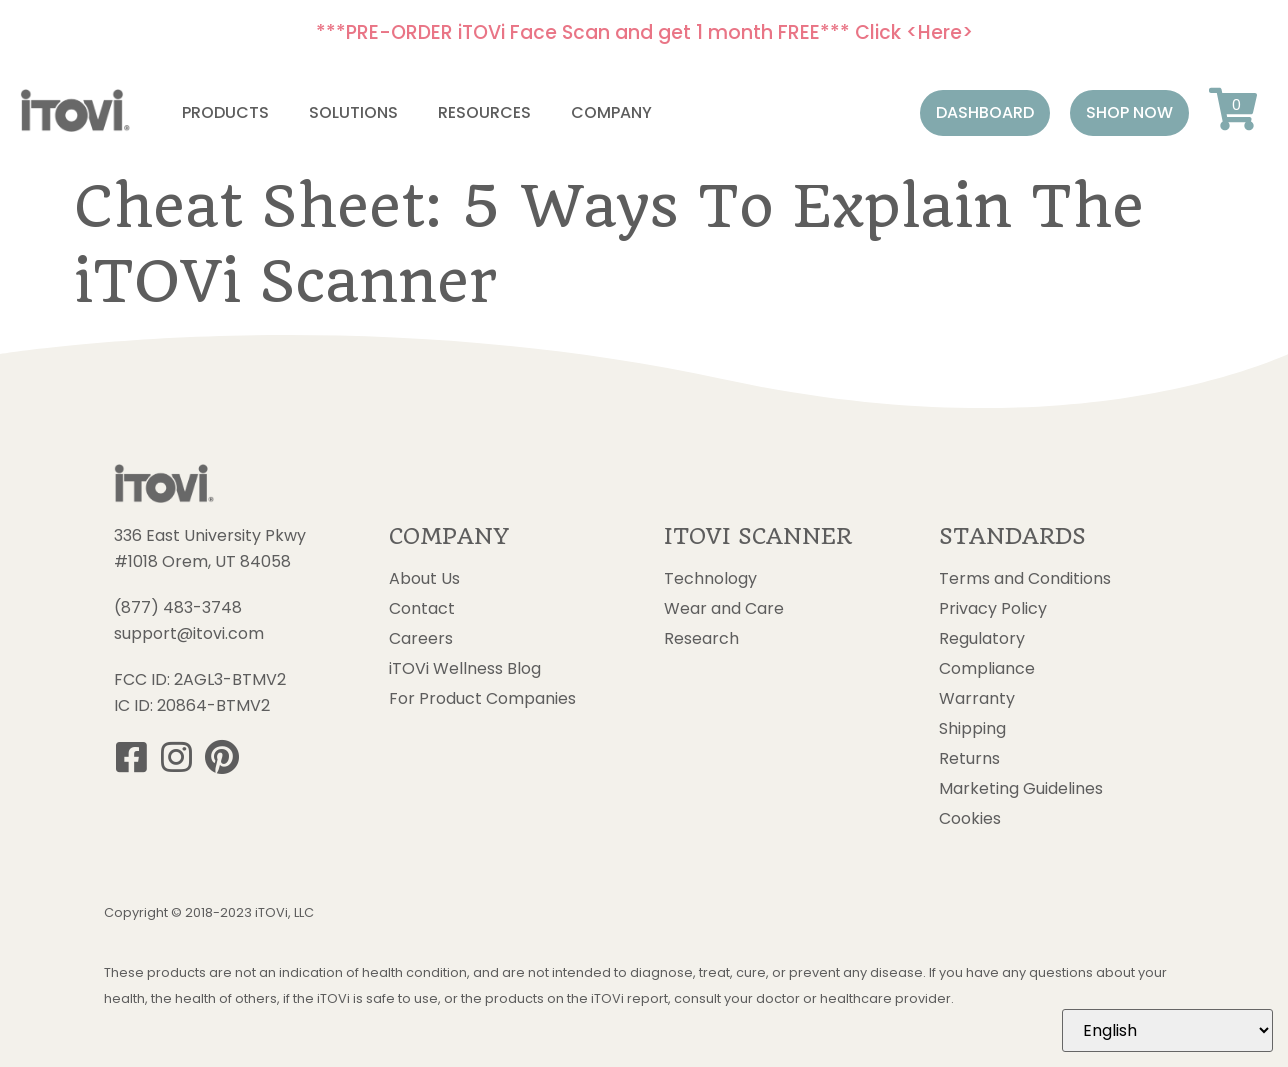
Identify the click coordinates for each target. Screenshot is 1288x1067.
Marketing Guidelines (1021, 789)
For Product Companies (482, 699)
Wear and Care (724, 609)
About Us (424, 579)
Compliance (987, 669)
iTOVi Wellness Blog (465, 669)
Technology (710, 579)
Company (611, 112)
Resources (484, 112)
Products (225, 112)
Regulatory (982, 639)
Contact (422, 609)
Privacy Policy (993, 609)
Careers (421, 639)
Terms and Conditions (1025, 579)
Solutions (353, 112)
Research (701, 639)
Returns (969, 759)
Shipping (972, 729)
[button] (985, 113)
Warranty (977, 699)
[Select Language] (1167, 1030)
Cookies (970, 819)
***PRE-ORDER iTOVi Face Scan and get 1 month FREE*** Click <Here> (644, 32)
